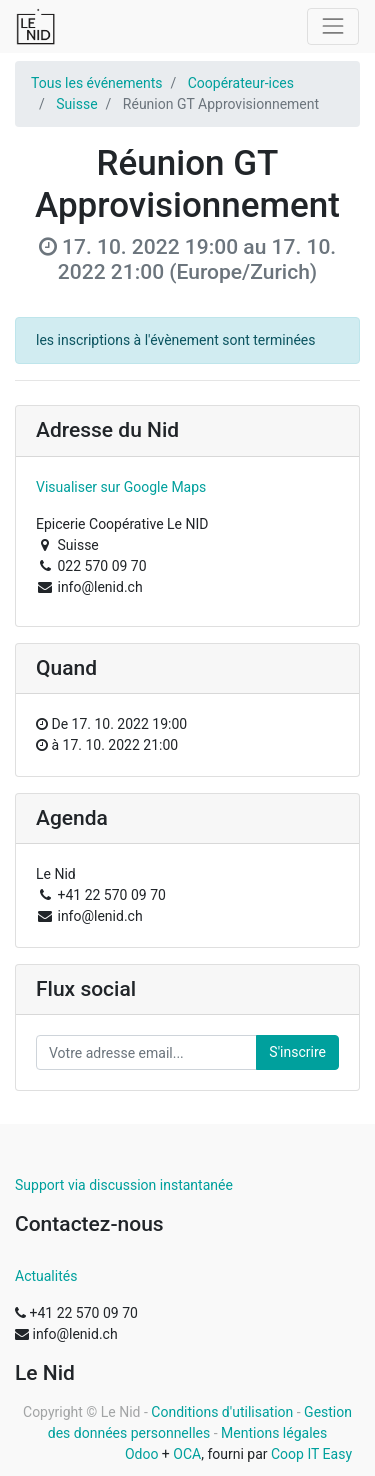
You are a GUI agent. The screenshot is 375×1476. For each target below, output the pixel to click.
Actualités (46, 1276)
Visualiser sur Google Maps (121, 487)
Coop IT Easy (311, 1454)
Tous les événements (96, 83)
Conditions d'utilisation (222, 1412)
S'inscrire (297, 1052)
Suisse (76, 104)
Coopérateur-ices (241, 83)
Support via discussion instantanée (124, 1185)
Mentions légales (274, 1433)
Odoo (142, 1454)
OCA (187, 1454)
